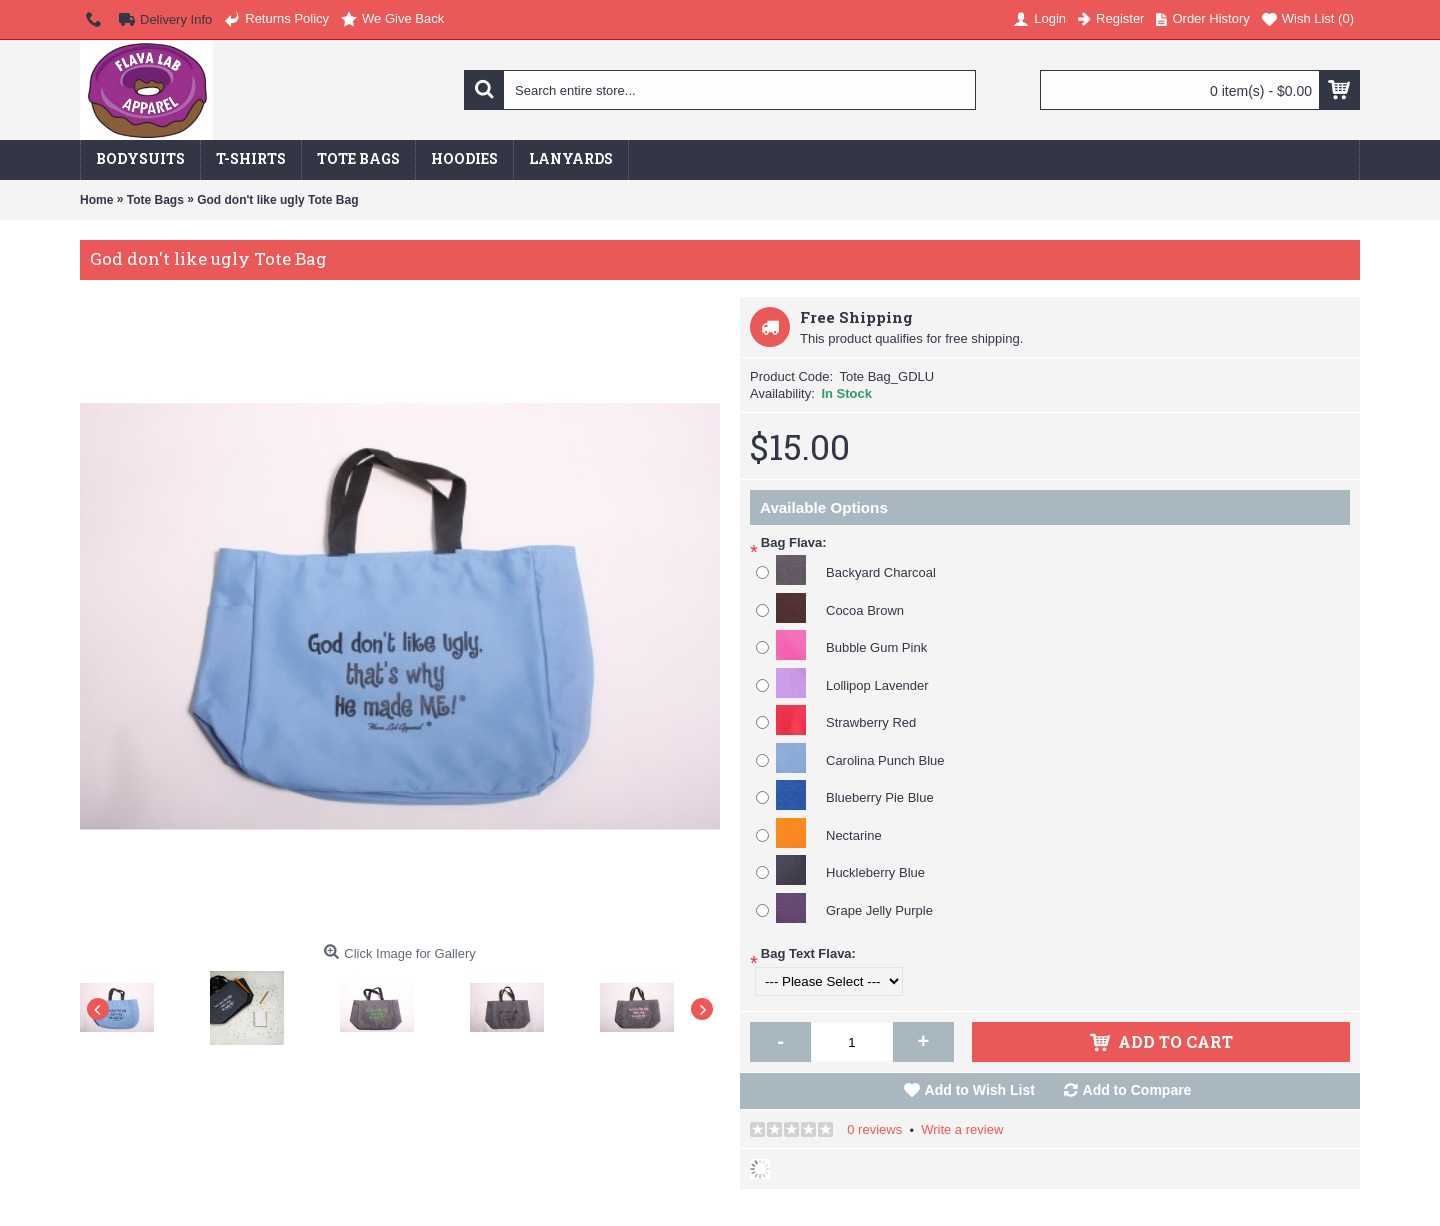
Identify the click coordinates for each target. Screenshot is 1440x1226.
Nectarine (854, 835)
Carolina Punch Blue (885, 760)
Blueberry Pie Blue (880, 797)
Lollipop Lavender (877, 685)
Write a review (962, 1129)
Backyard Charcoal (881, 572)
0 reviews (874, 1129)
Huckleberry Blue (875, 872)
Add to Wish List (980, 1090)
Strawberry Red (871, 722)
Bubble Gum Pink (876, 647)
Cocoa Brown (865, 610)
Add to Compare (1137, 1090)
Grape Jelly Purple (879, 910)
